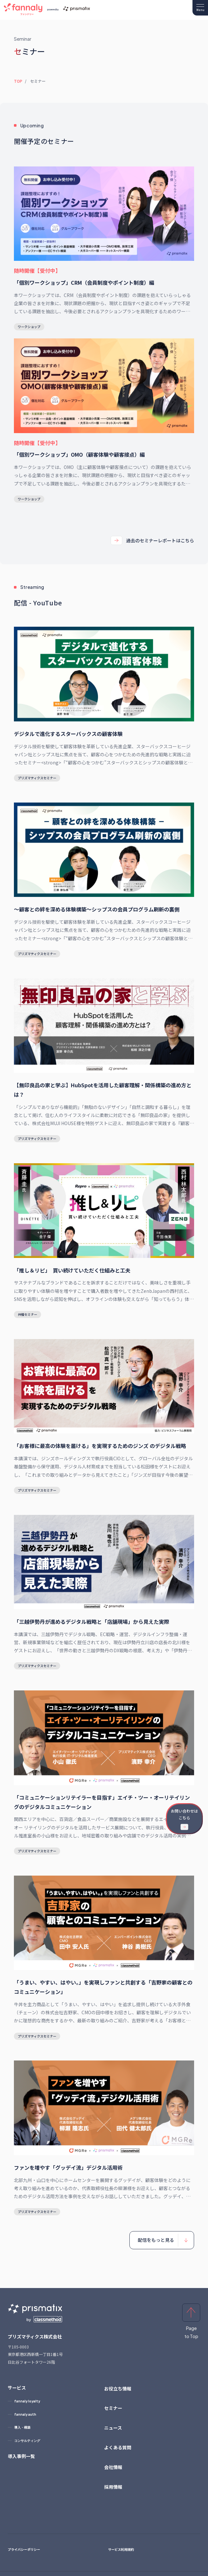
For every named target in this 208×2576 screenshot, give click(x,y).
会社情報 (113, 2467)
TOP (18, 81)
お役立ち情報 (117, 2388)
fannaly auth (25, 2414)
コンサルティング (27, 2441)
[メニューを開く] (200, 8)
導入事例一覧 (21, 2456)
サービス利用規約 (121, 2549)
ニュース (113, 2427)
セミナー (113, 2408)
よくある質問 (117, 2447)
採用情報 (113, 2487)
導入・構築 (22, 2427)
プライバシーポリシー (24, 2549)
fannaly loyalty (27, 2401)
